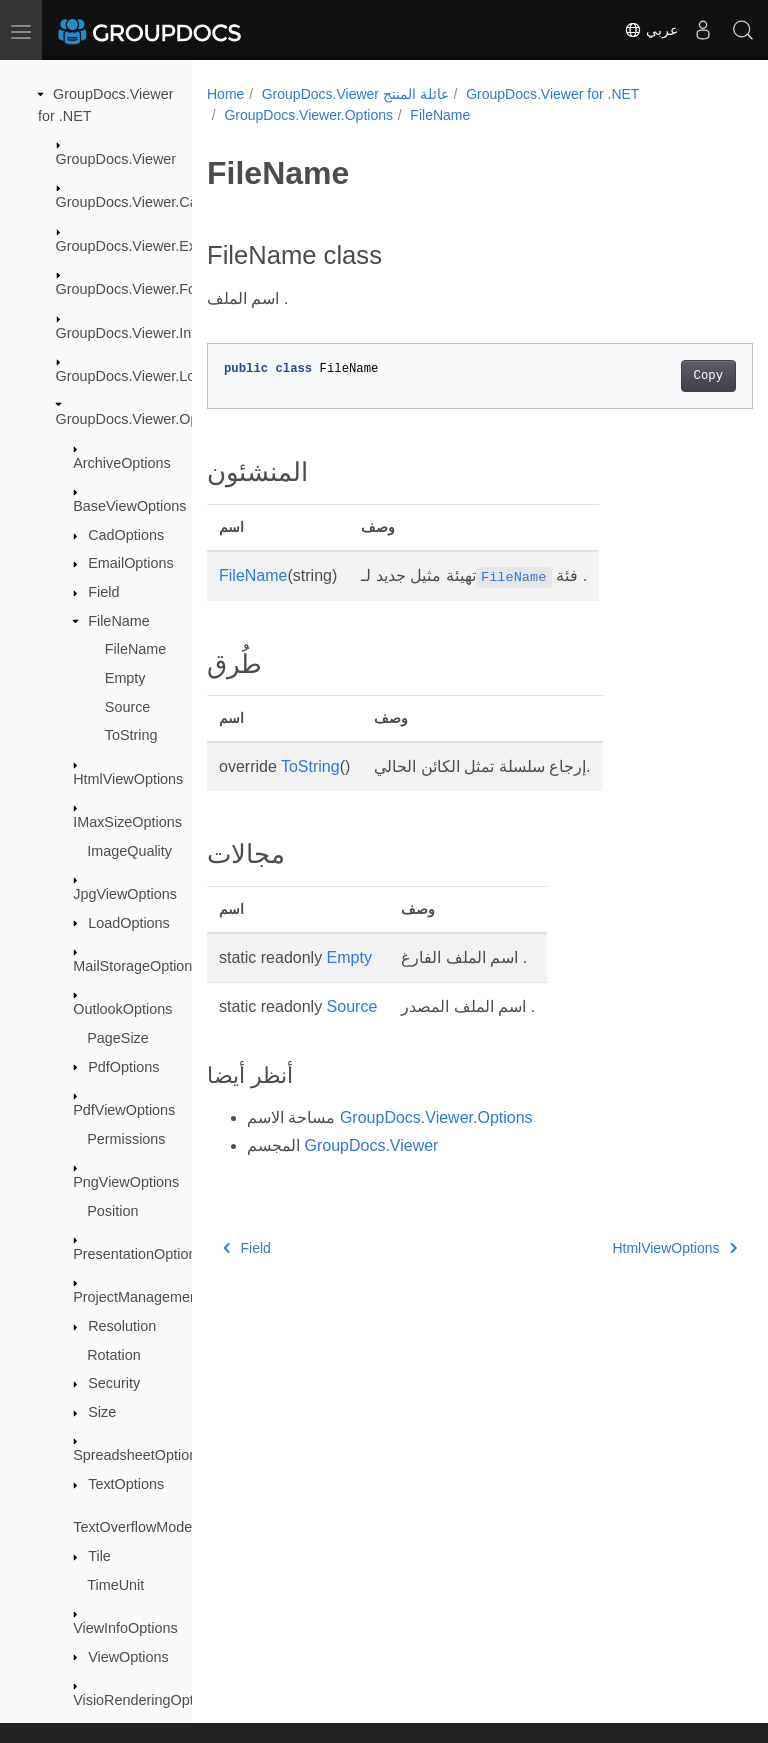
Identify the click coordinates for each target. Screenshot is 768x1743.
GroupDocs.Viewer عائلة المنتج (355, 94)
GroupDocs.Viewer (116, 159)
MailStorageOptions (136, 966)
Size (102, 1412)
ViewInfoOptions (125, 1628)
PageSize (118, 1038)
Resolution (122, 1326)
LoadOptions (129, 923)
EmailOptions (131, 563)
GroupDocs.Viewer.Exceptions (153, 246)
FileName (119, 621)
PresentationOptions (138, 1254)
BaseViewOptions (129, 506)
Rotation (114, 1355)
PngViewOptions (126, 1182)
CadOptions (126, 535)
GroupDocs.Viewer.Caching (144, 202)
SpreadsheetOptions (138, 1455)
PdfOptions (123, 1067)
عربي (651, 30)
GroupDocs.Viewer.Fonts (136, 289)
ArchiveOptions (122, 463)
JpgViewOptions (125, 894)
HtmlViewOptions (128, 779)
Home (225, 94)
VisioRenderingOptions (146, 1700)
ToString (131, 735)
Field (103, 592)
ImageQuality (129, 851)
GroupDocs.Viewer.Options (142, 419)
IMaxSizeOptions (127, 822)
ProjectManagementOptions (162, 1297)
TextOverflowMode (132, 1527)
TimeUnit (115, 1585)
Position (112, 1211)
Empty (125, 678)
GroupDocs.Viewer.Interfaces (149, 333)
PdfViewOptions (124, 1110)
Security (114, 1383)
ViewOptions (128, 1657)
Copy (669, 376)
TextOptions (126, 1484)
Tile (99, 1556)
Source (128, 707)
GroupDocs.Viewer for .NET (552, 94)
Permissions (126, 1139)
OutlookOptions (122, 1009)
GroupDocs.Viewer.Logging (143, 376)
